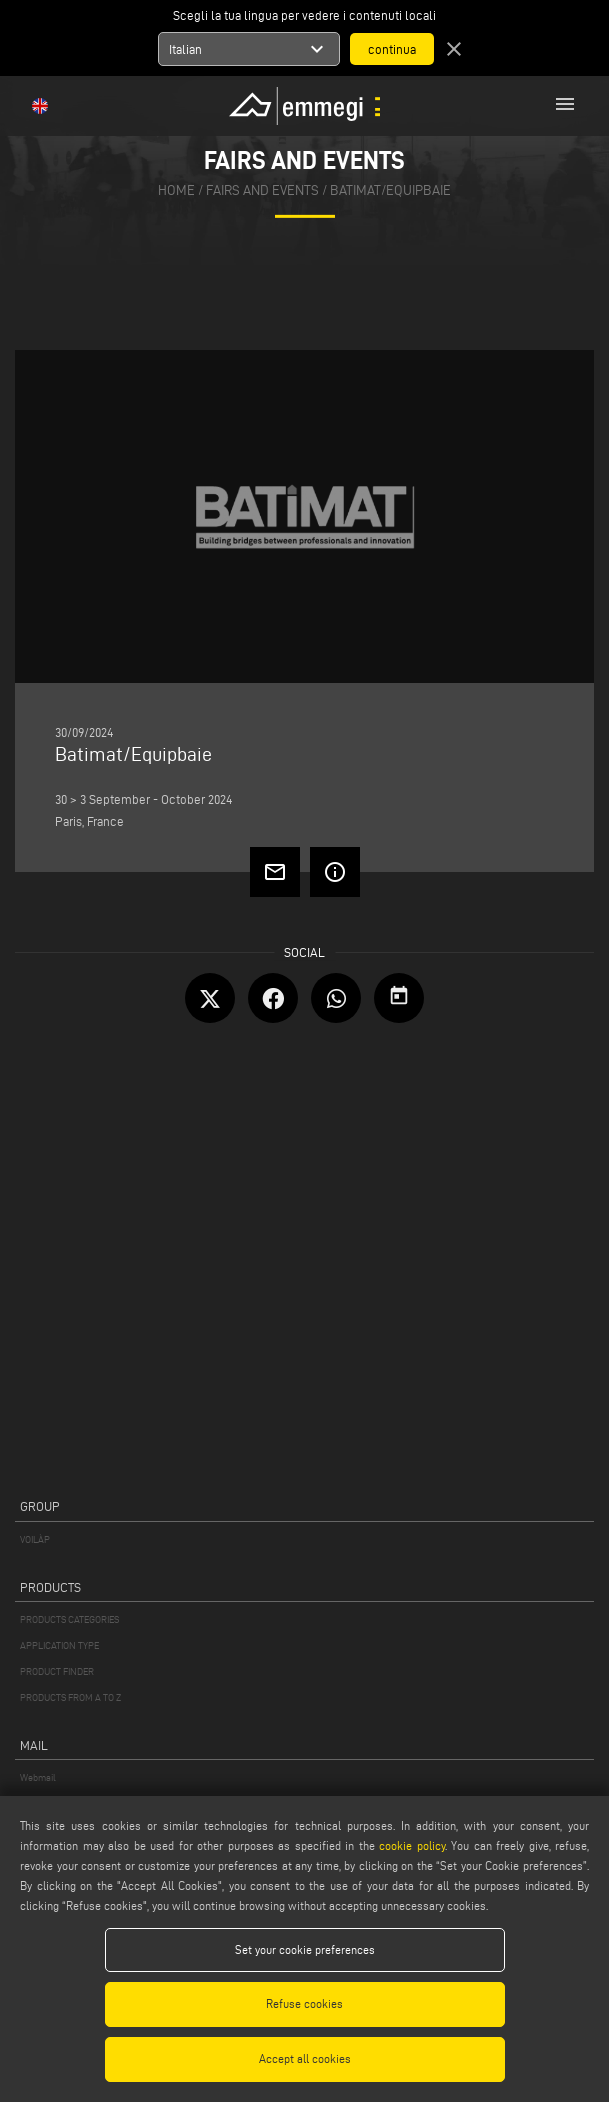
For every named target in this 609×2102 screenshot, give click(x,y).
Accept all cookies (305, 2058)
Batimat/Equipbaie (390, 190)
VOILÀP (35, 1539)
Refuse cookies (304, 2003)
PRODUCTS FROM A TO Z (70, 1697)
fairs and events (262, 190)
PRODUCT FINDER (57, 1671)
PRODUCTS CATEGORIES (69, 1619)
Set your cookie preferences (305, 1949)
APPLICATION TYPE (59, 1645)
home (176, 190)
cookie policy (412, 1845)
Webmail (38, 1777)
